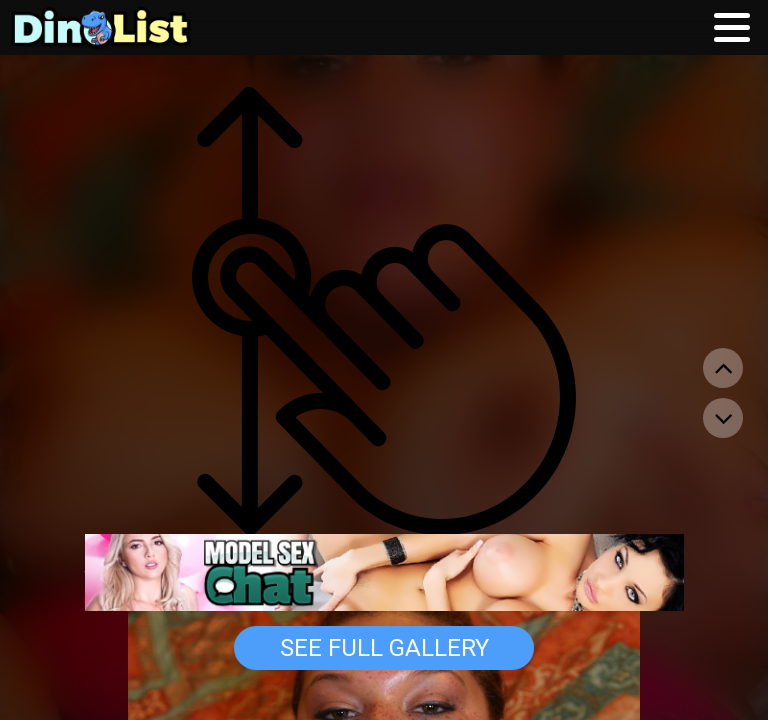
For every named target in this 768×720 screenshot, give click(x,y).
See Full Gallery (384, 648)
